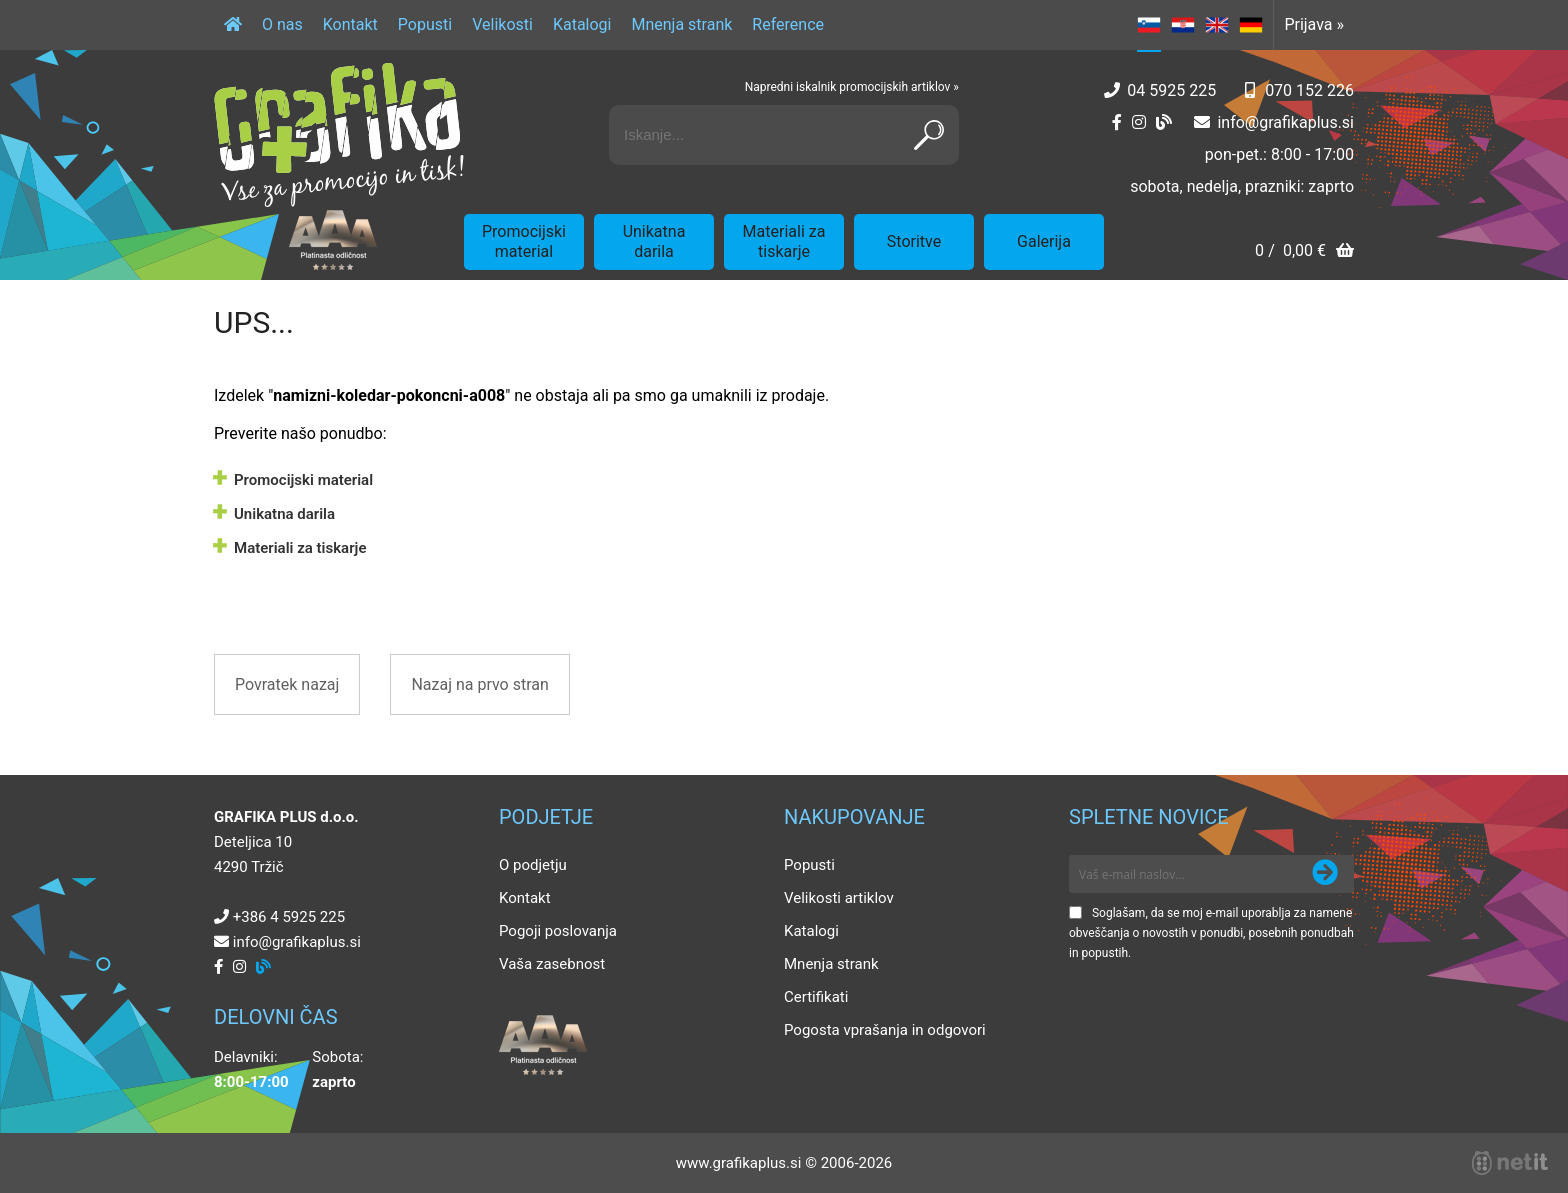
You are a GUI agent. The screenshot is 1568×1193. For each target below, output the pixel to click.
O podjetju (533, 865)
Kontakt (350, 24)
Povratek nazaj (287, 684)
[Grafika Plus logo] (339, 135)
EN (1217, 25)
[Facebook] (1117, 122)
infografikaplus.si (1285, 122)
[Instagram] (1139, 122)
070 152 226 (1309, 90)
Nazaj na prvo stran (479, 684)
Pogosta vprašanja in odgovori (885, 1030)
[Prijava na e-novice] (1325, 874)
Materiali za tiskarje (784, 241)
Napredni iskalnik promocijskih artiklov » (852, 87)
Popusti (425, 24)
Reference (788, 24)
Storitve (914, 241)
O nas (282, 24)
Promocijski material (524, 241)
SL (1149, 25)
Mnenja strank (681, 24)
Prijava (1314, 24)
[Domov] (233, 25)
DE (1251, 25)
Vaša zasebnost (552, 964)
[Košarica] (1304, 252)
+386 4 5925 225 (289, 917)
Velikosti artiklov (839, 898)
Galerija (1044, 241)
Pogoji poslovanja (558, 931)
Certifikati (816, 997)
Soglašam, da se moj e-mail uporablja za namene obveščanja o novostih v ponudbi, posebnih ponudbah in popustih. (1211, 933)
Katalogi (582, 24)
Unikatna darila (654, 241)
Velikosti (502, 24)
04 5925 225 (1171, 90)
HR (1183, 25)
